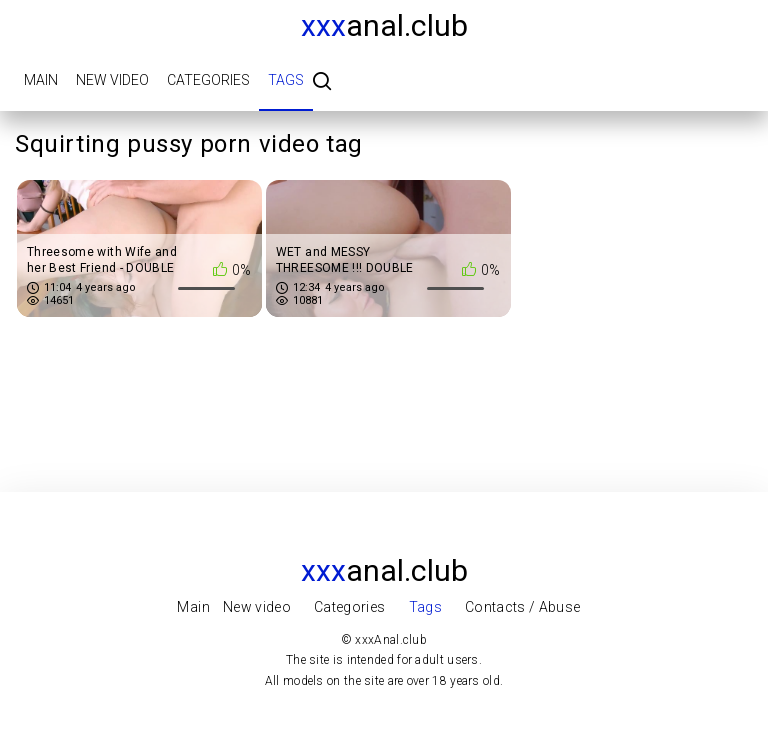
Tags (286, 80)
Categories (208, 80)
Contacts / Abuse (523, 607)
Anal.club (384, 25)
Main (41, 80)
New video (112, 80)
